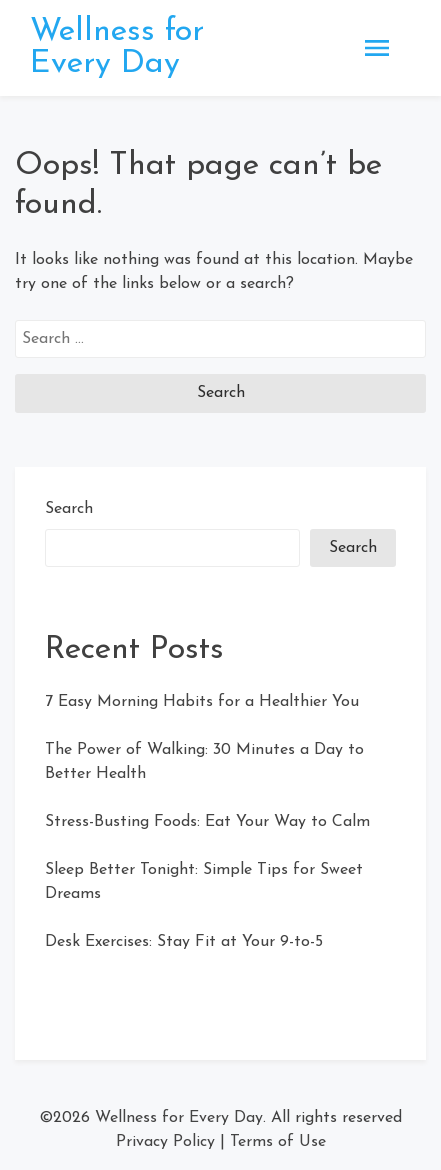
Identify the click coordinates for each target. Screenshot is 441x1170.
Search (69, 509)
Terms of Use (278, 1142)
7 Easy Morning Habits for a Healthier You (202, 702)
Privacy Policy (165, 1142)
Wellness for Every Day (117, 48)
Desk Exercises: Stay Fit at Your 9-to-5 (184, 942)
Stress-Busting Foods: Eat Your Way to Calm (207, 822)
